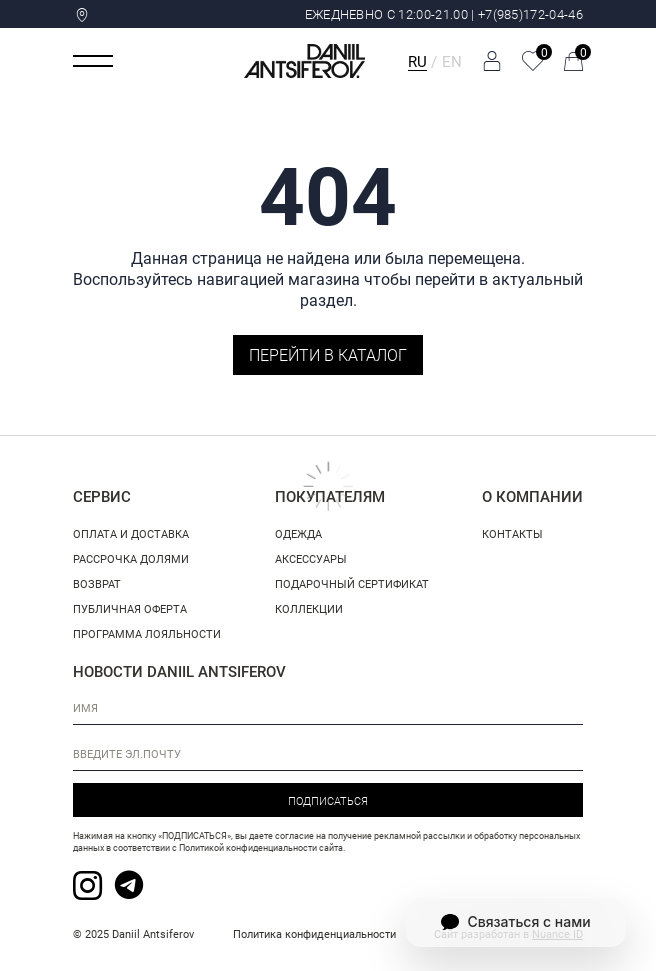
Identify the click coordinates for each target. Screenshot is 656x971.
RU (417, 61)
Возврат (97, 583)
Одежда (298, 533)
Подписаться (328, 800)
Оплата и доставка (131, 533)
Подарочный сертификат (352, 583)
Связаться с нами (515, 922)
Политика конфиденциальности (314, 933)
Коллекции (309, 608)
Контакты (512, 533)
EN (452, 61)
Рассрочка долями (131, 558)
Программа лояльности (147, 633)
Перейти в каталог (328, 354)
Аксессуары (311, 558)
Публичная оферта (130, 608)
